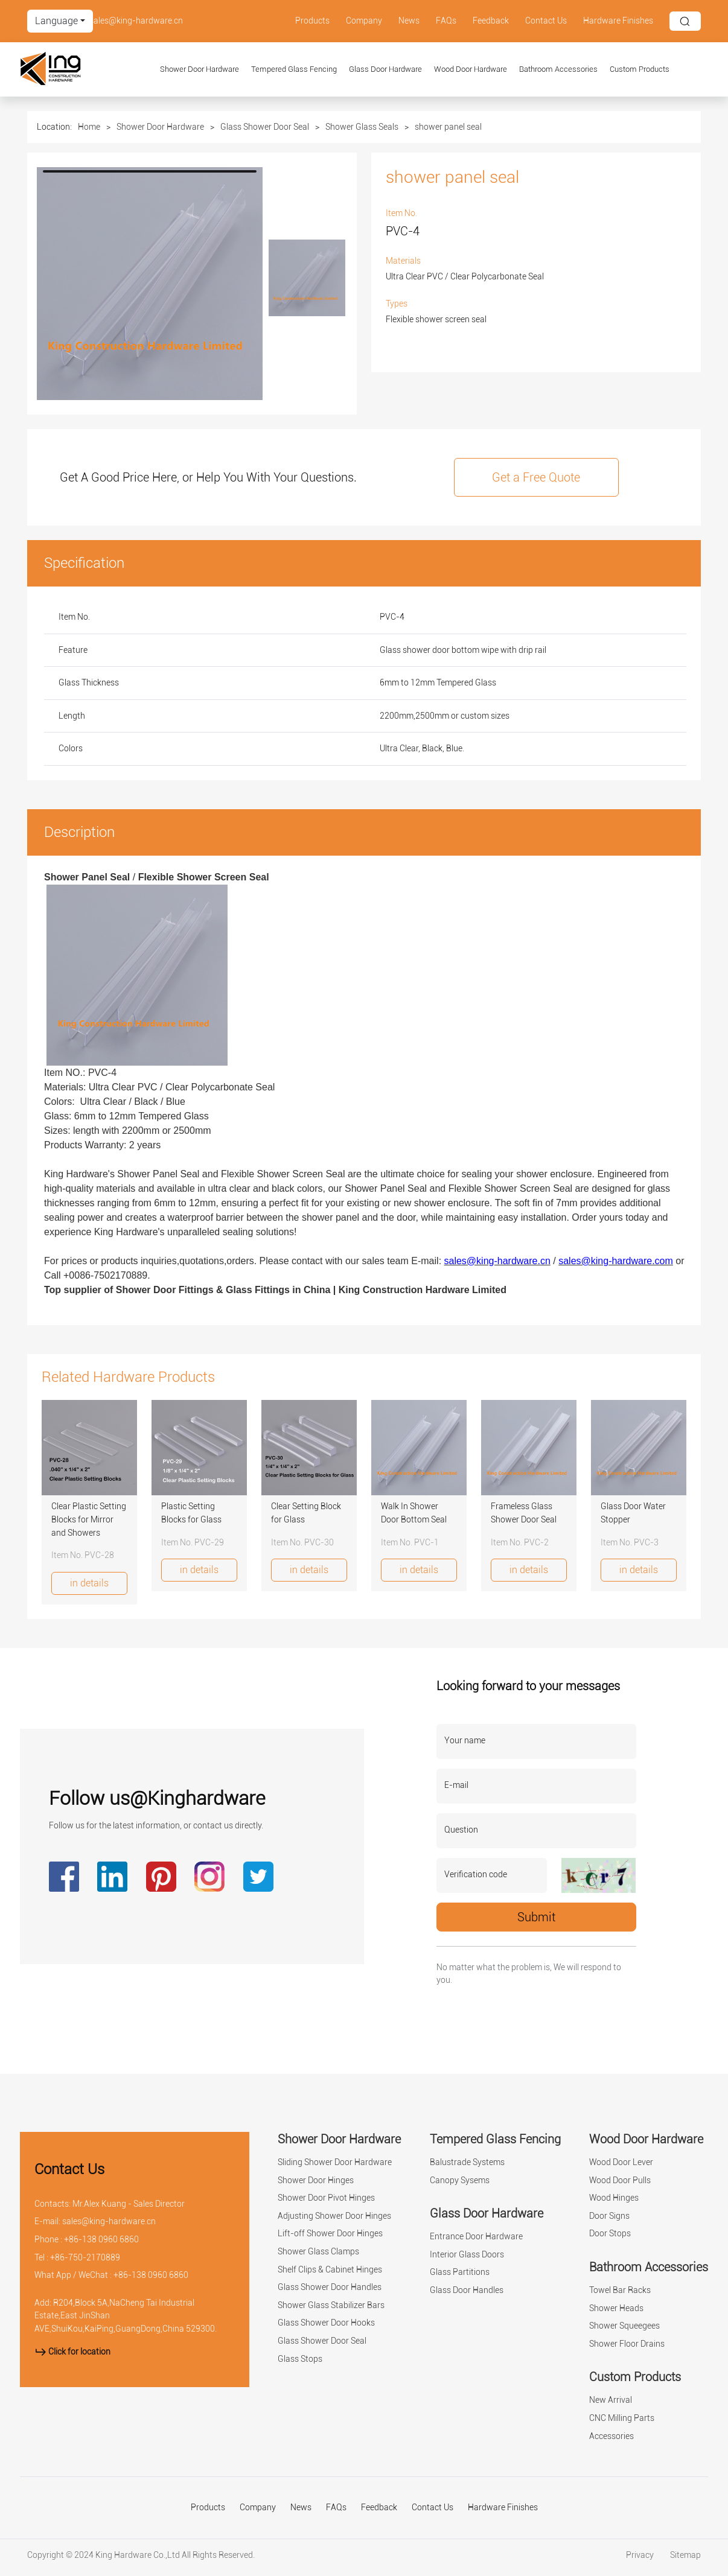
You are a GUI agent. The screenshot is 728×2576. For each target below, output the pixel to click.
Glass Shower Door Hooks (326, 2323)
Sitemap (685, 2555)
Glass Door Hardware (385, 69)
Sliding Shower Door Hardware (335, 2162)
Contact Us (546, 21)
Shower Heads (616, 2308)
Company (364, 21)
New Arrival (610, 2400)
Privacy (641, 2555)
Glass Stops (300, 2359)
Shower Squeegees (624, 2326)
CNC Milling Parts (621, 2418)
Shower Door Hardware (199, 69)
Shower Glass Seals (361, 127)
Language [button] (56, 21)
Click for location (72, 2352)
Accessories (611, 2436)
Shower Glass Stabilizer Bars (331, 2305)
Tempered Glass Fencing (294, 69)
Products (312, 21)
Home (89, 127)
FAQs (446, 21)
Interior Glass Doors (467, 2255)
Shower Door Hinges (316, 2180)
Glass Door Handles (466, 2290)
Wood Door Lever (621, 2162)
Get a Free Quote (536, 477)
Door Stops (610, 2233)
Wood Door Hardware (470, 69)
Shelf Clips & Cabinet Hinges (330, 2270)
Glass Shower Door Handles (330, 2287)
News (409, 21)
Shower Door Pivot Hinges (326, 2198)
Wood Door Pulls (620, 2180)
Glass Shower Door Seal (264, 127)
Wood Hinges (614, 2198)
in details (89, 1583)
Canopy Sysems (460, 2180)
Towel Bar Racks (620, 2290)
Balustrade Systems (467, 2162)
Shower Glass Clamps (318, 2252)
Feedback (491, 21)
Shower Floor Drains (627, 2344)
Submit (536, 1917)
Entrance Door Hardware (476, 2236)
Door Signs (609, 2216)
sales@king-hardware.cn (136, 21)
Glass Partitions (460, 2272)
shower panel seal (448, 127)
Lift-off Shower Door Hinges (330, 2233)
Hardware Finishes (618, 21)
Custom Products (639, 69)
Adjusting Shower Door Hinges (334, 2216)
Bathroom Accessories (558, 69)
